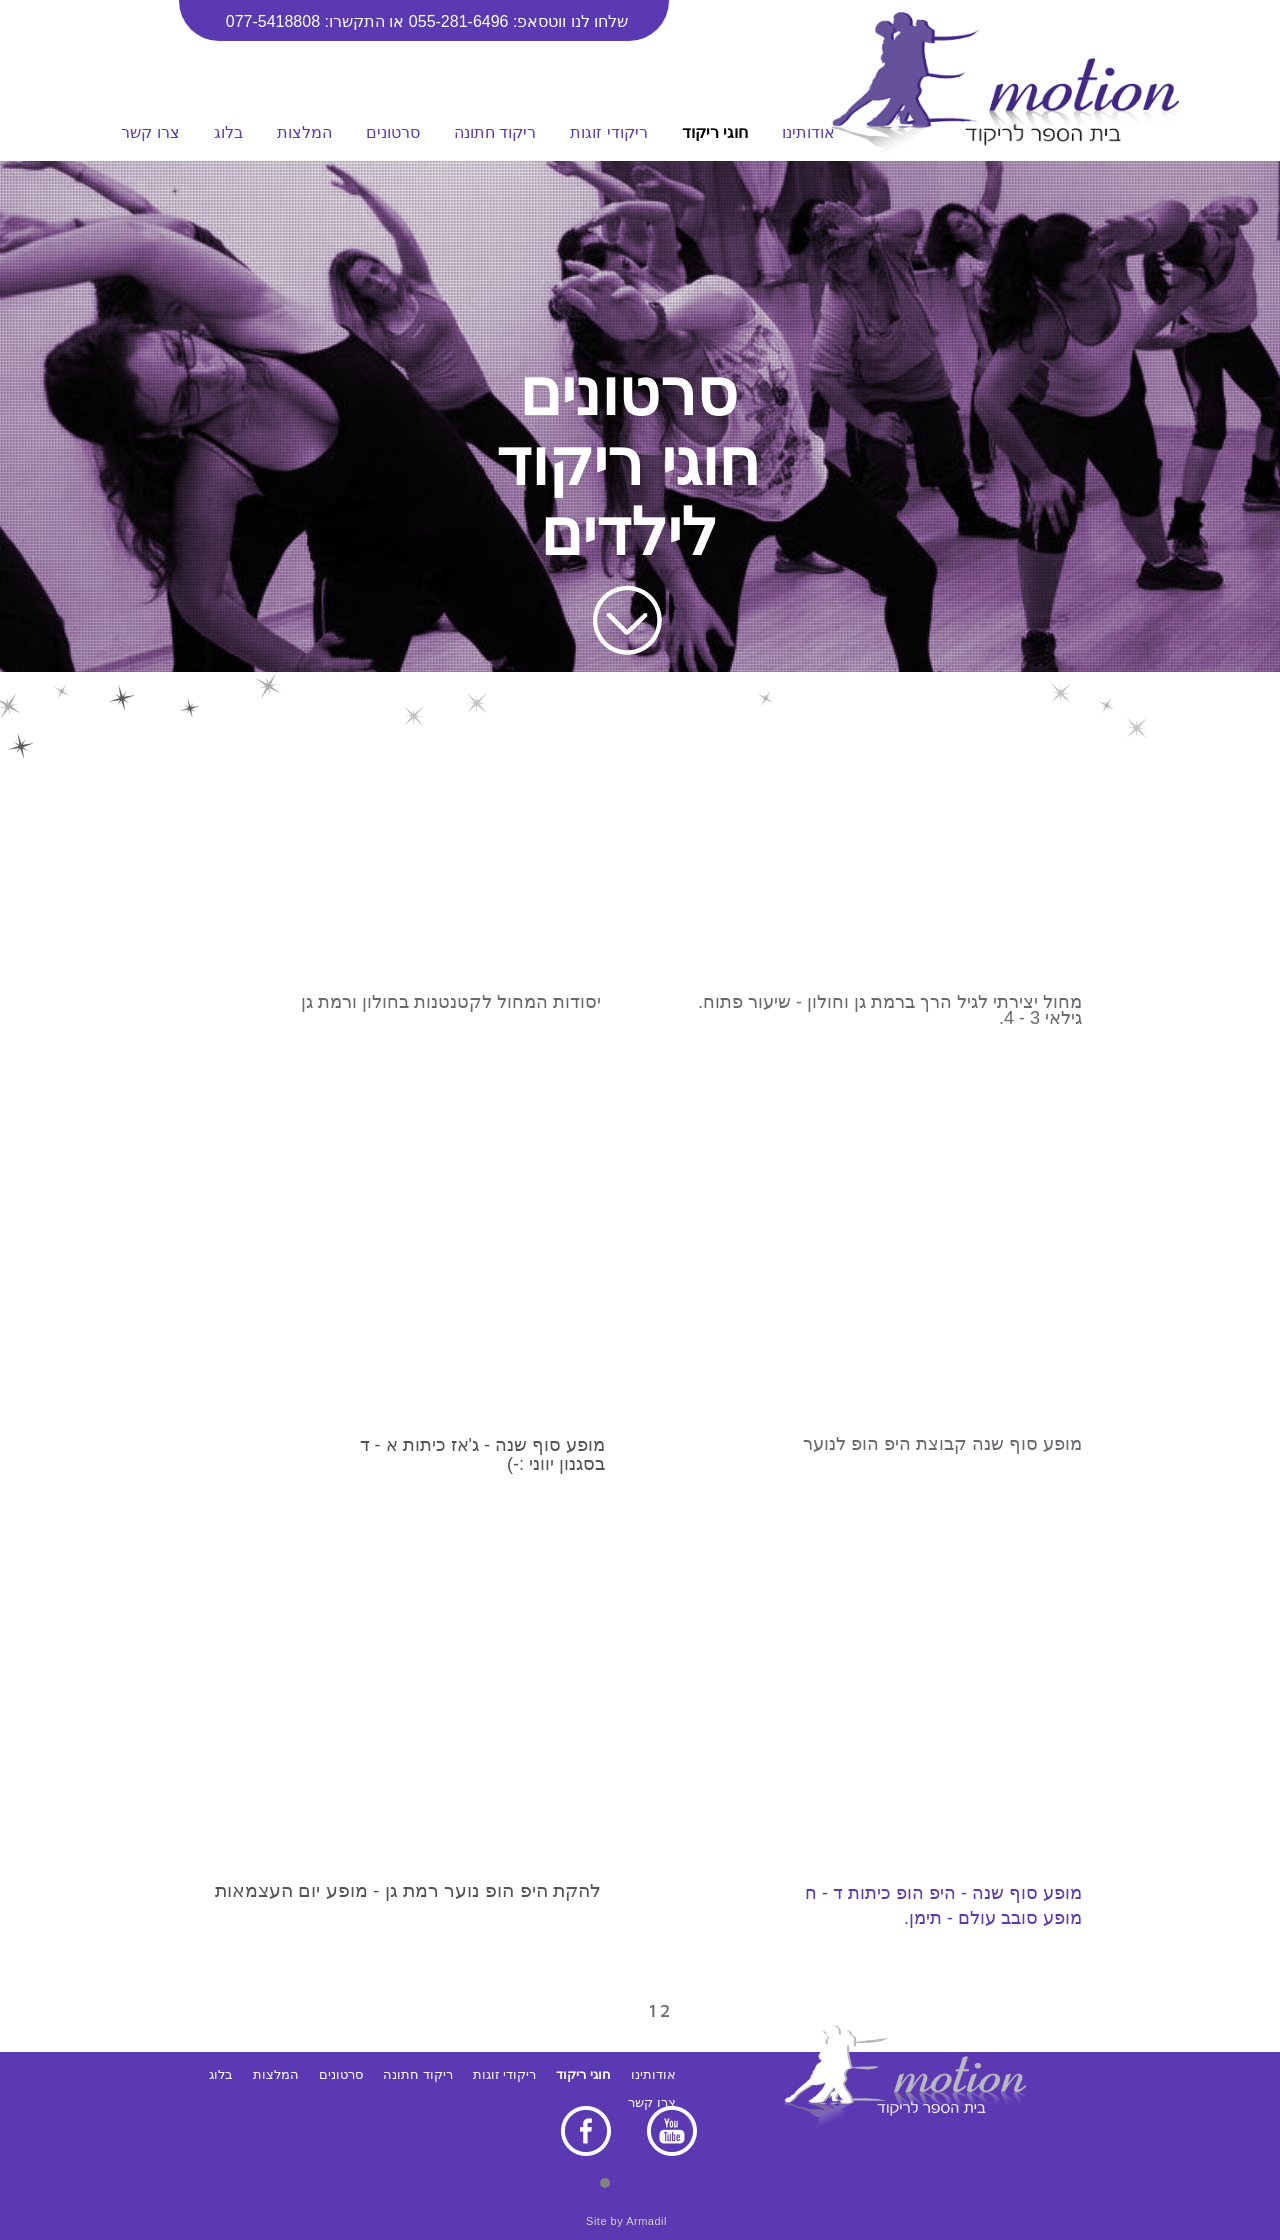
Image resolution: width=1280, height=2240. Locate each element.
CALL (35, 334)
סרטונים (393, 132)
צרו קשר (150, 132)
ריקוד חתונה (495, 132)
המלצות (304, 132)
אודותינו (808, 132)
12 (665, 2010)
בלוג (228, 132)
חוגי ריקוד (715, 132)
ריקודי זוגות (608, 132)
